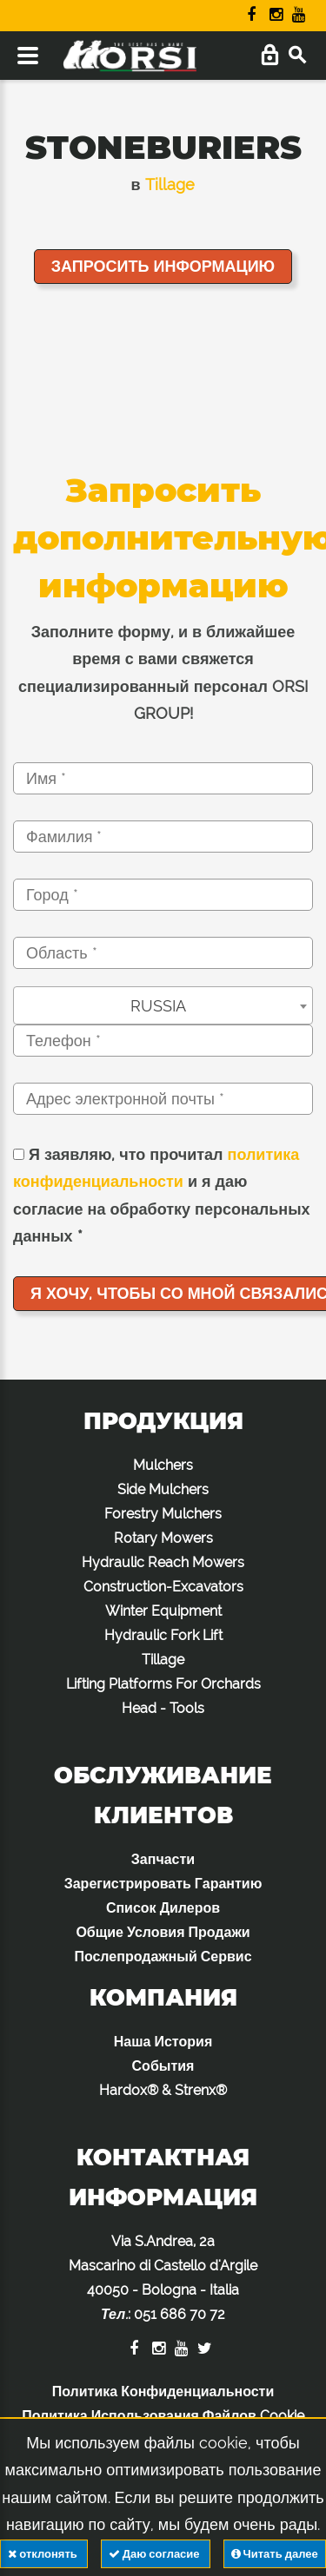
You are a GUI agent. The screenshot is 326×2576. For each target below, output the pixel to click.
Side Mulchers (163, 1489)
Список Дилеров (163, 1908)
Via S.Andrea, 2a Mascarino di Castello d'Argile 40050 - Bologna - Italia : (163, 2277)
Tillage (170, 184)
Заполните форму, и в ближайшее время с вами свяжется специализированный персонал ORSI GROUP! (163, 673)
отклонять (43, 2553)
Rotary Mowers (163, 1538)
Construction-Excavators (163, 1586)
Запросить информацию (163, 266)
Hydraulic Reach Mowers (163, 1562)
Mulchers (163, 1465)
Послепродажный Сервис (162, 1956)
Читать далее (274, 2553)
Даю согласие (156, 2553)
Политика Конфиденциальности (163, 2391)
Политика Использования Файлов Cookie (163, 2416)
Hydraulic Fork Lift (163, 1635)
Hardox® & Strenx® (163, 2090)
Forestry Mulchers (163, 1513)
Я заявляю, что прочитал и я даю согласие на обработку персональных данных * (161, 1195)
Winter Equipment (163, 1611)
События (163, 2066)
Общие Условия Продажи (162, 1932)
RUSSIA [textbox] (158, 1006)
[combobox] (163, 1005)
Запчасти (163, 1859)
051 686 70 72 (179, 2314)
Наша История (163, 2041)
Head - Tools (163, 1708)
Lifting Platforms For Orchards (163, 1684)
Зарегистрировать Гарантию (163, 1883)
